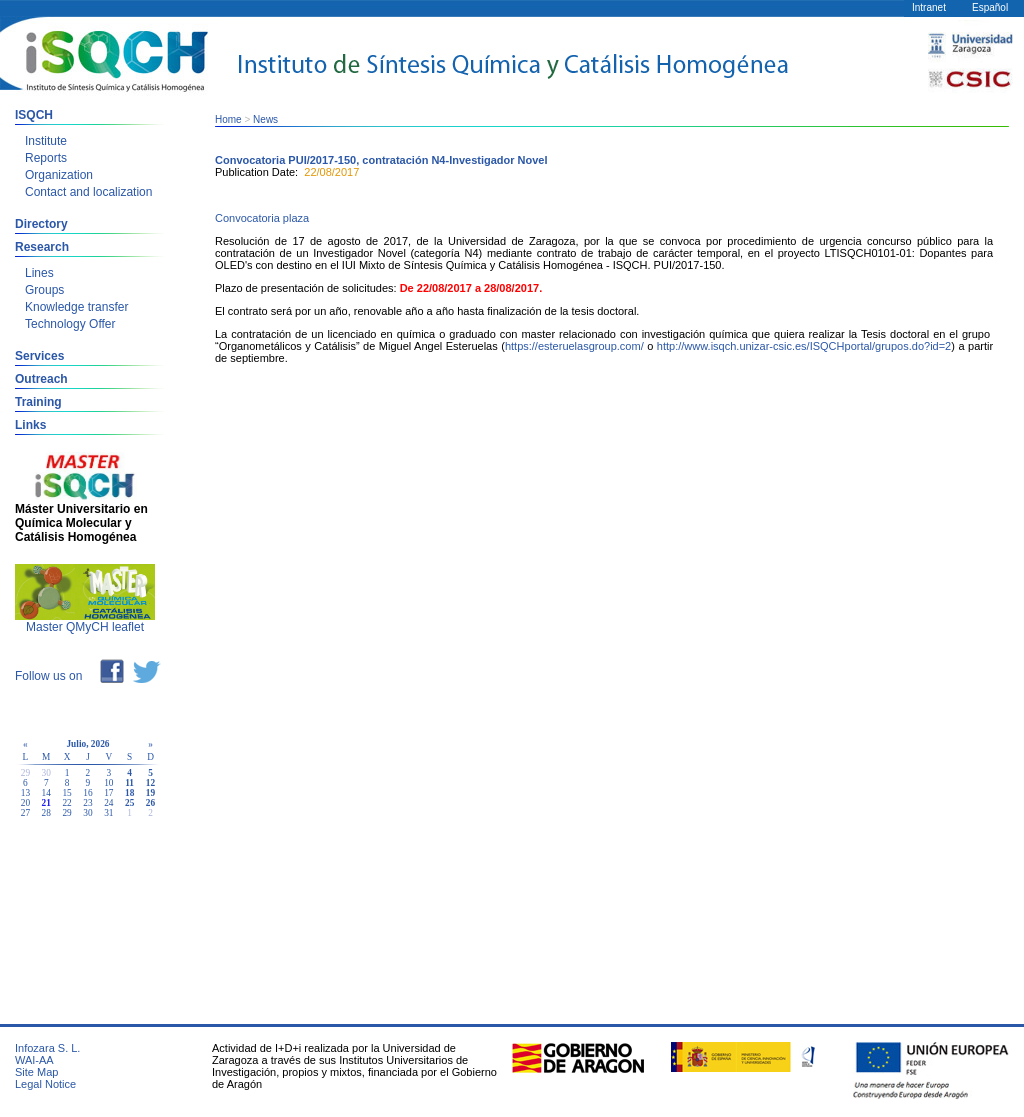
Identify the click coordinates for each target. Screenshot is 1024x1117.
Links (30, 425)
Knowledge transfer (76, 307)
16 (87, 793)
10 (108, 783)
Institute (46, 141)
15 (66, 793)
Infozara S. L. (47, 1048)
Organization (59, 175)
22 (66, 803)
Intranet (929, 7)
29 (66, 813)
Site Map (36, 1072)
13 (25, 793)
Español (990, 7)
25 (129, 803)
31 (108, 813)
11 (129, 783)
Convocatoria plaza (262, 218)
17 (108, 793)
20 (25, 803)
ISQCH (34, 115)
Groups (44, 290)
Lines (39, 273)
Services (39, 356)
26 (150, 803)
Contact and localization (88, 192)
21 (46, 803)
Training (38, 402)
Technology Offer (70, 324)
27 (25, 813)
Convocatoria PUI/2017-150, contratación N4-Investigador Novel (381, 160)
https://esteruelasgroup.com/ (574, 346)
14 (46, 793)
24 (108, 803)
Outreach (41, 379)
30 (87, 813)
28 (46, 813)
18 (129, 793)
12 (150, 783)
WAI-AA (34, 1060)
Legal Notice (45, 1084)
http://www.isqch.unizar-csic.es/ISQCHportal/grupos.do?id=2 (804, 346)
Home (228, 119)
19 (150, 793)
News (265, 119)
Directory (41, 224)
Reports (46, 158)
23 (87, 803)
